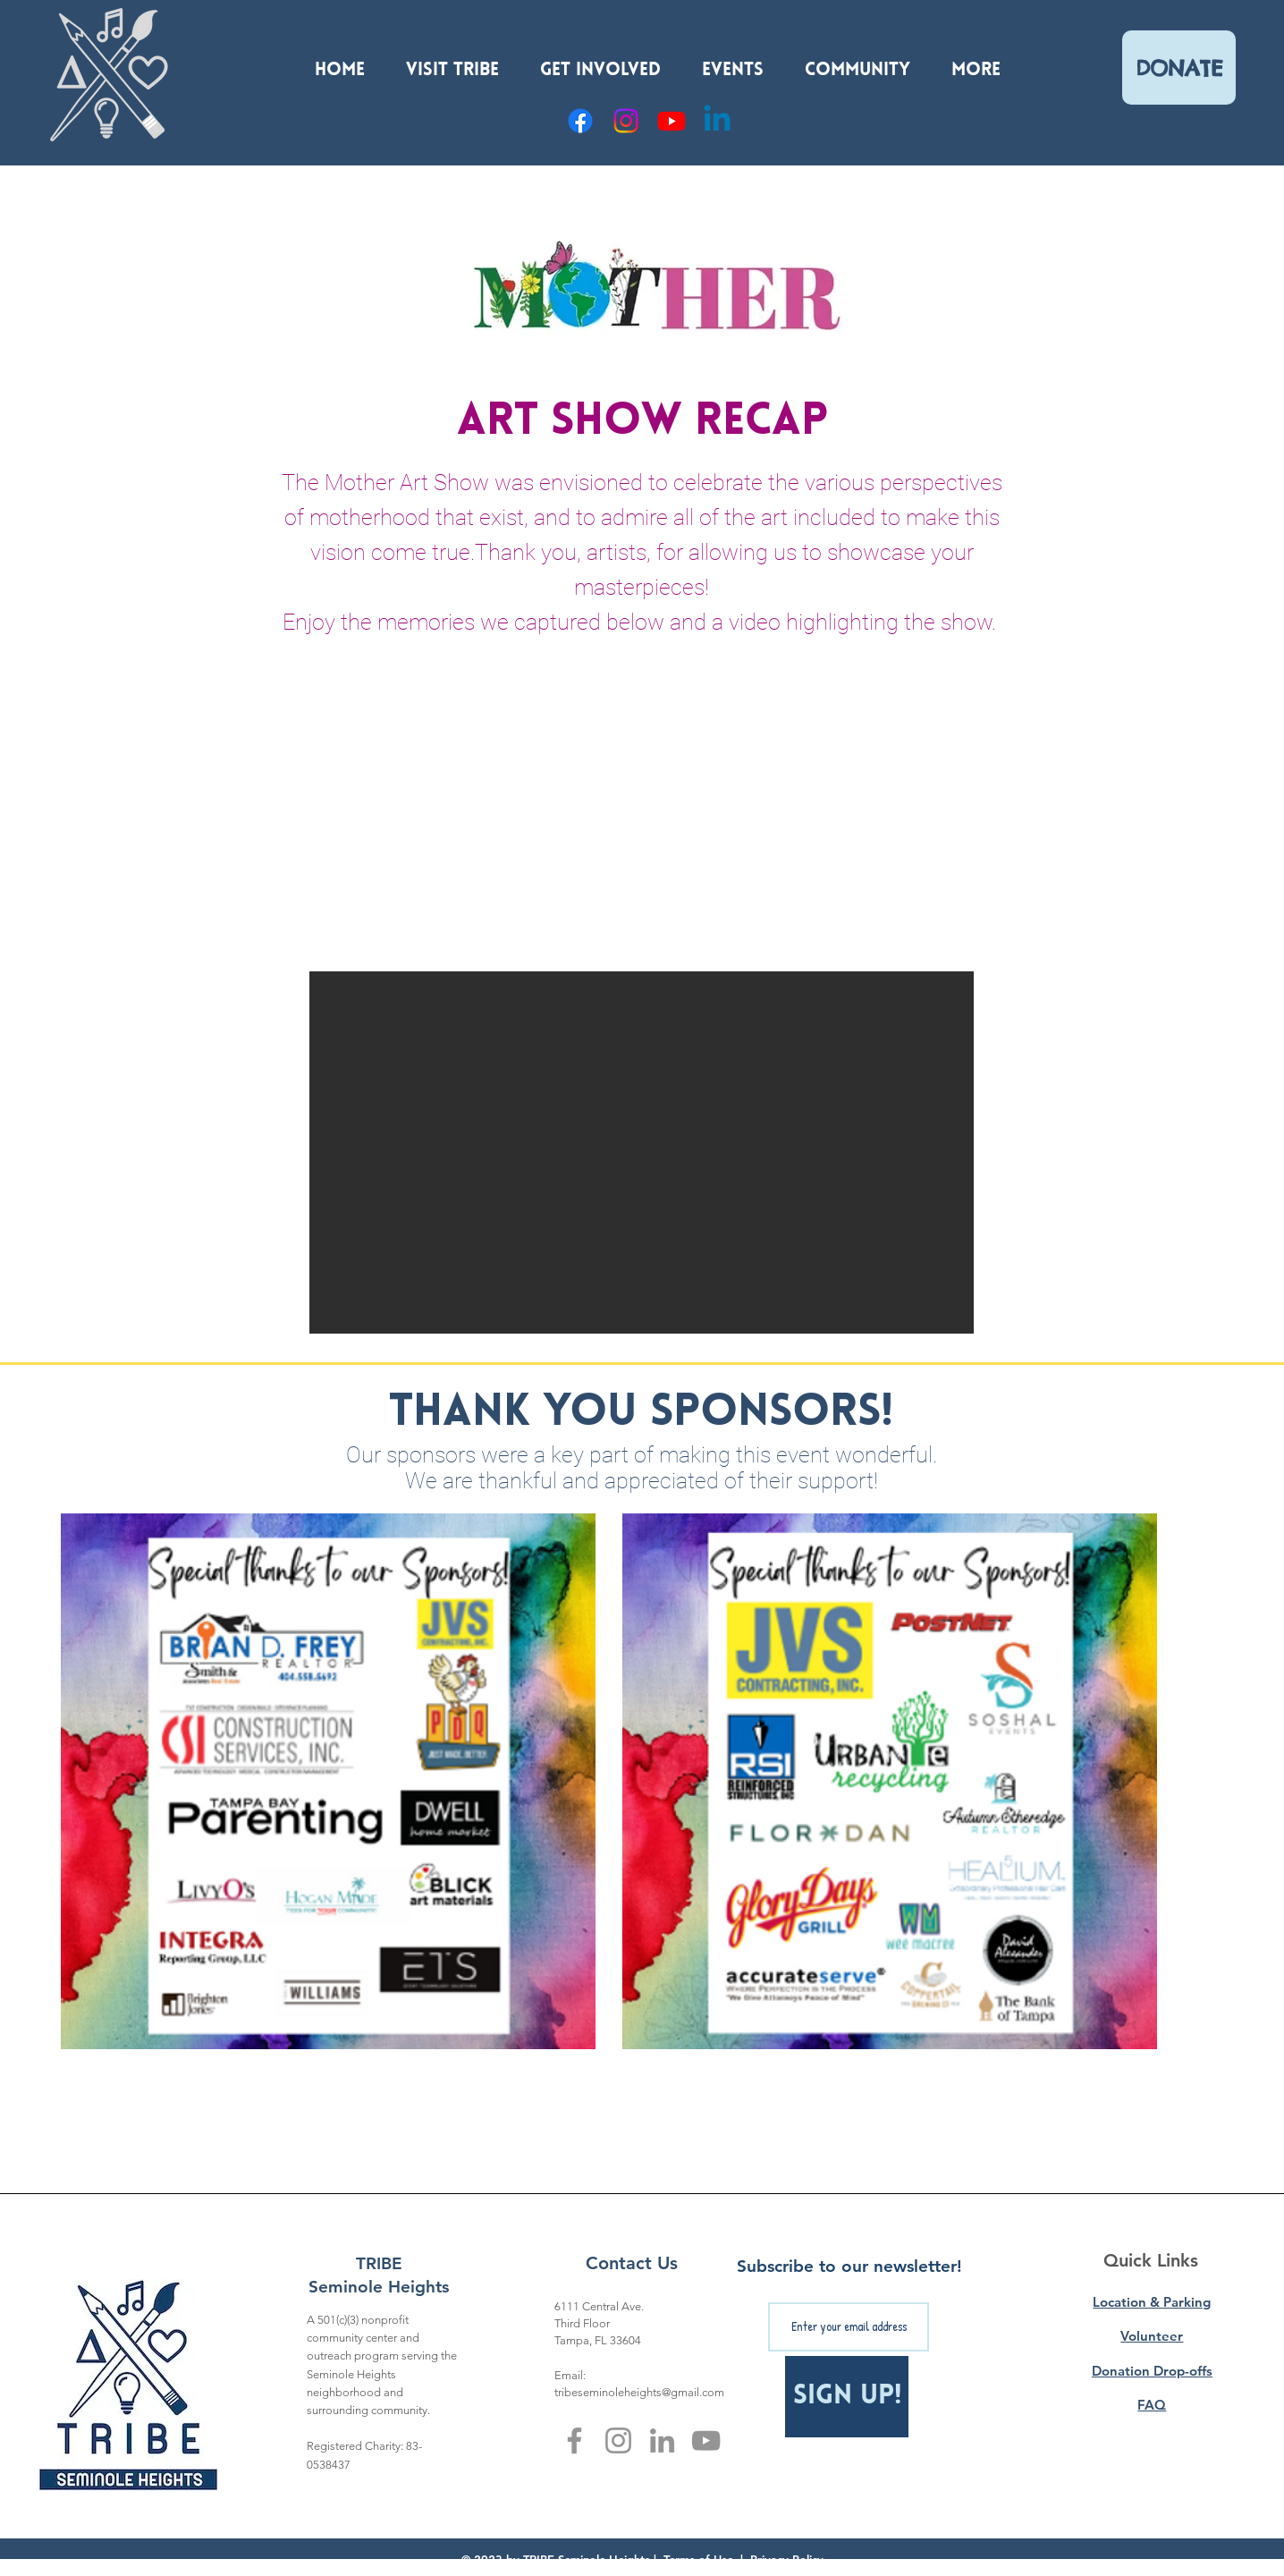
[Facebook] (580, 121)
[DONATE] (1179, 67)
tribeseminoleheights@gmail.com (639, 2392)
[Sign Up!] (846, 2396)
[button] (452, 63)
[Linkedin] (717, 121)
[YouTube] (671, 121)
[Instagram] (626, 121)
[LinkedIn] (662, 2440)
